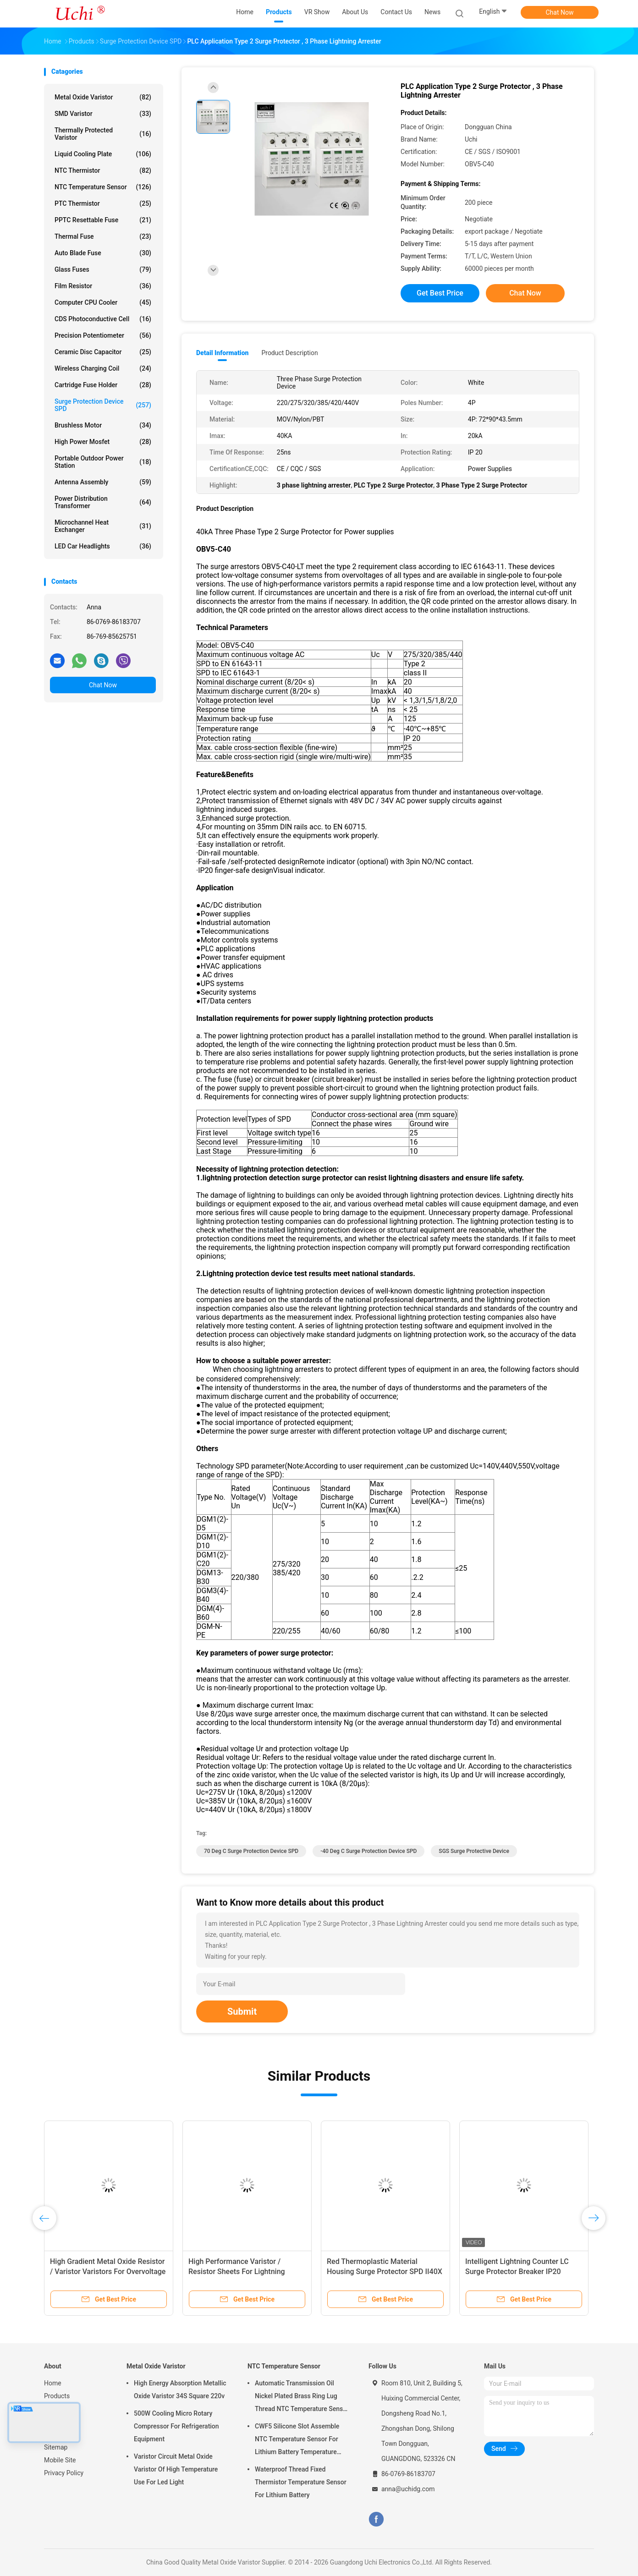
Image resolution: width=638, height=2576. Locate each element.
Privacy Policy (63, 2473)
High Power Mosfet (103, 441)
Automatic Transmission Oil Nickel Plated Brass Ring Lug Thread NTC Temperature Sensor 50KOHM (302, 2397)
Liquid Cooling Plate (103, 154)
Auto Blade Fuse (103, 253)
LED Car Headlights (103, 546)
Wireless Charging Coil (103, 368)
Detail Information (222, 352)
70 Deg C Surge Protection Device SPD (251, 1851)
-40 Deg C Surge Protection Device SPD (368, 1851)
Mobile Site (60, 2460)
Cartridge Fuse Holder (103, 384)
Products (57, 2396)
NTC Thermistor (103, 170)
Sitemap (55, 2447)
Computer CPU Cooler (103, 302)
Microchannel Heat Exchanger (103, 526)
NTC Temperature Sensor (103, 187)
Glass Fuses (103, 269)
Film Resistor (103, 285)
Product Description (289, 352)
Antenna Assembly (103, 482)
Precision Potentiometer (103, 335)
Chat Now (560, 12)
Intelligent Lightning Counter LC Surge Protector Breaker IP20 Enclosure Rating (517, 2271)
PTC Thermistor (103, 203)
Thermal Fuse (103, 236)
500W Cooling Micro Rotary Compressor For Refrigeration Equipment (176, 2426)
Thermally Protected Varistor (103, 133)
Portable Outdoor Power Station (103, 462)
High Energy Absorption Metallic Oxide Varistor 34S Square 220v (180, 2389)
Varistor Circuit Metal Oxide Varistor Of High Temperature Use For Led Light (176, 2469)
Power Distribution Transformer (103, 502)
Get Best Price (440, 293)
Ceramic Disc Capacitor (103, 351)
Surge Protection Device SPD (103, 405)
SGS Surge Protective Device (474, 1851)
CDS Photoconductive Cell (103, 318)
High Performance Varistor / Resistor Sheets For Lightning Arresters (236, 2271)
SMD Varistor (103, 113)
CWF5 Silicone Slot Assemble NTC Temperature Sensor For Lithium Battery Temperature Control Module (297, 2440)
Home (52, 2383)
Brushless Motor (103, 425)
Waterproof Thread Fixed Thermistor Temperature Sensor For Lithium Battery (300, 2482)
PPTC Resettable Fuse (103, 220)
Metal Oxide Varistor (103, 97)
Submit (242, 2011)
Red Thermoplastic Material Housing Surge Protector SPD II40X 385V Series (384, 2271)
